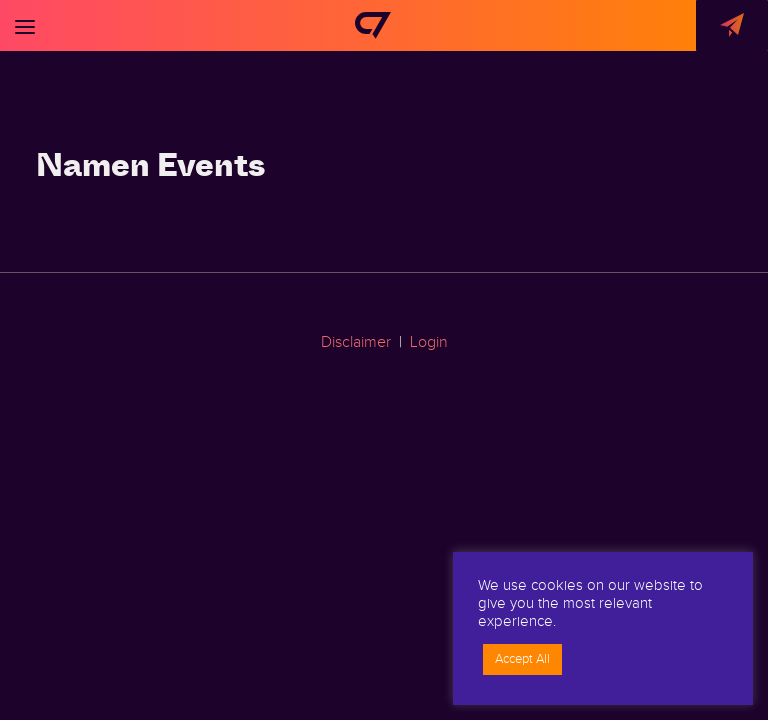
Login (429, 342)
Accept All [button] (522, 659)
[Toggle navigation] (25, 25)
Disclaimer (356, 342)
